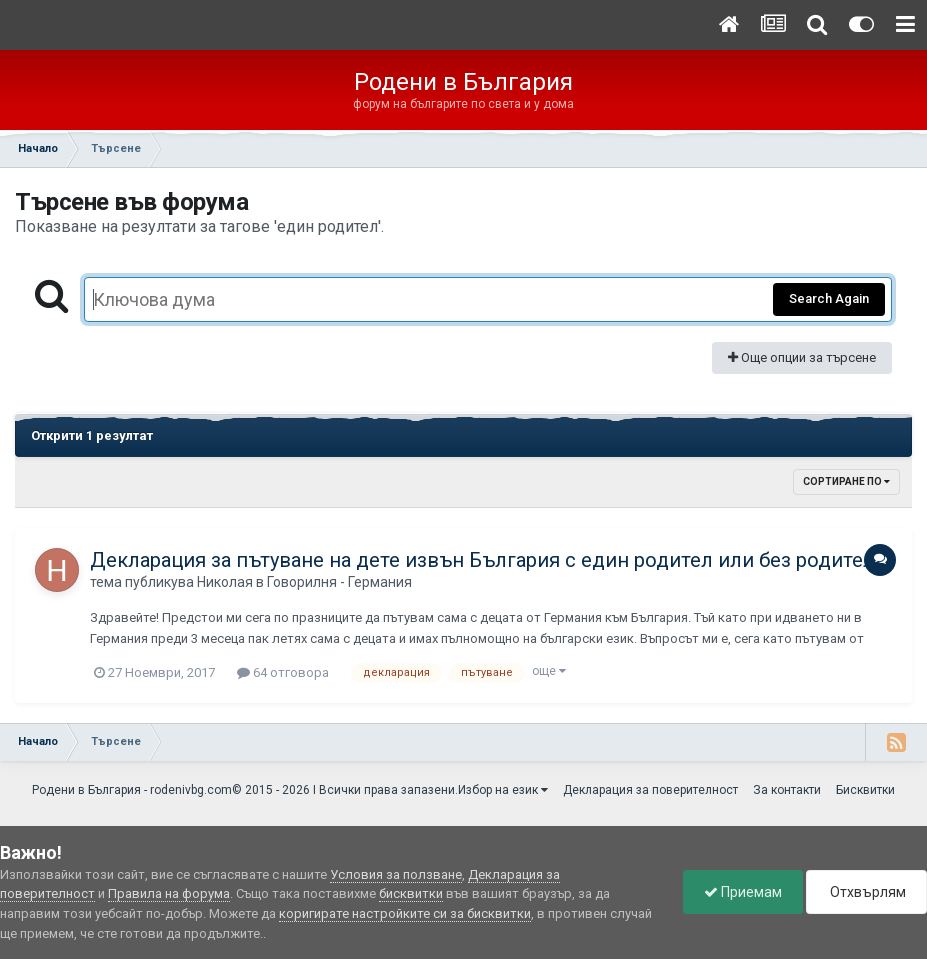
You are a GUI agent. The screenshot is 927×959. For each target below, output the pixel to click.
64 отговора (283, 672)
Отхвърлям (866, 892)
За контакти (787, 790)
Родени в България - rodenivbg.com (132, 790)
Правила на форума (169, 893)
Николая (225, 582)
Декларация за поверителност (650, 790)
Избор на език (503, 790)
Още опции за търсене (802, 357)
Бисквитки (865, 790)
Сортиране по (846, 481)
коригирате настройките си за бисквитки (405, 913)
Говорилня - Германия (339, 582)
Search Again (829, 298)
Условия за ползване (396, 874)
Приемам (743, 892)
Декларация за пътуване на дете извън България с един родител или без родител (482, 560)
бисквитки (411, 893)
